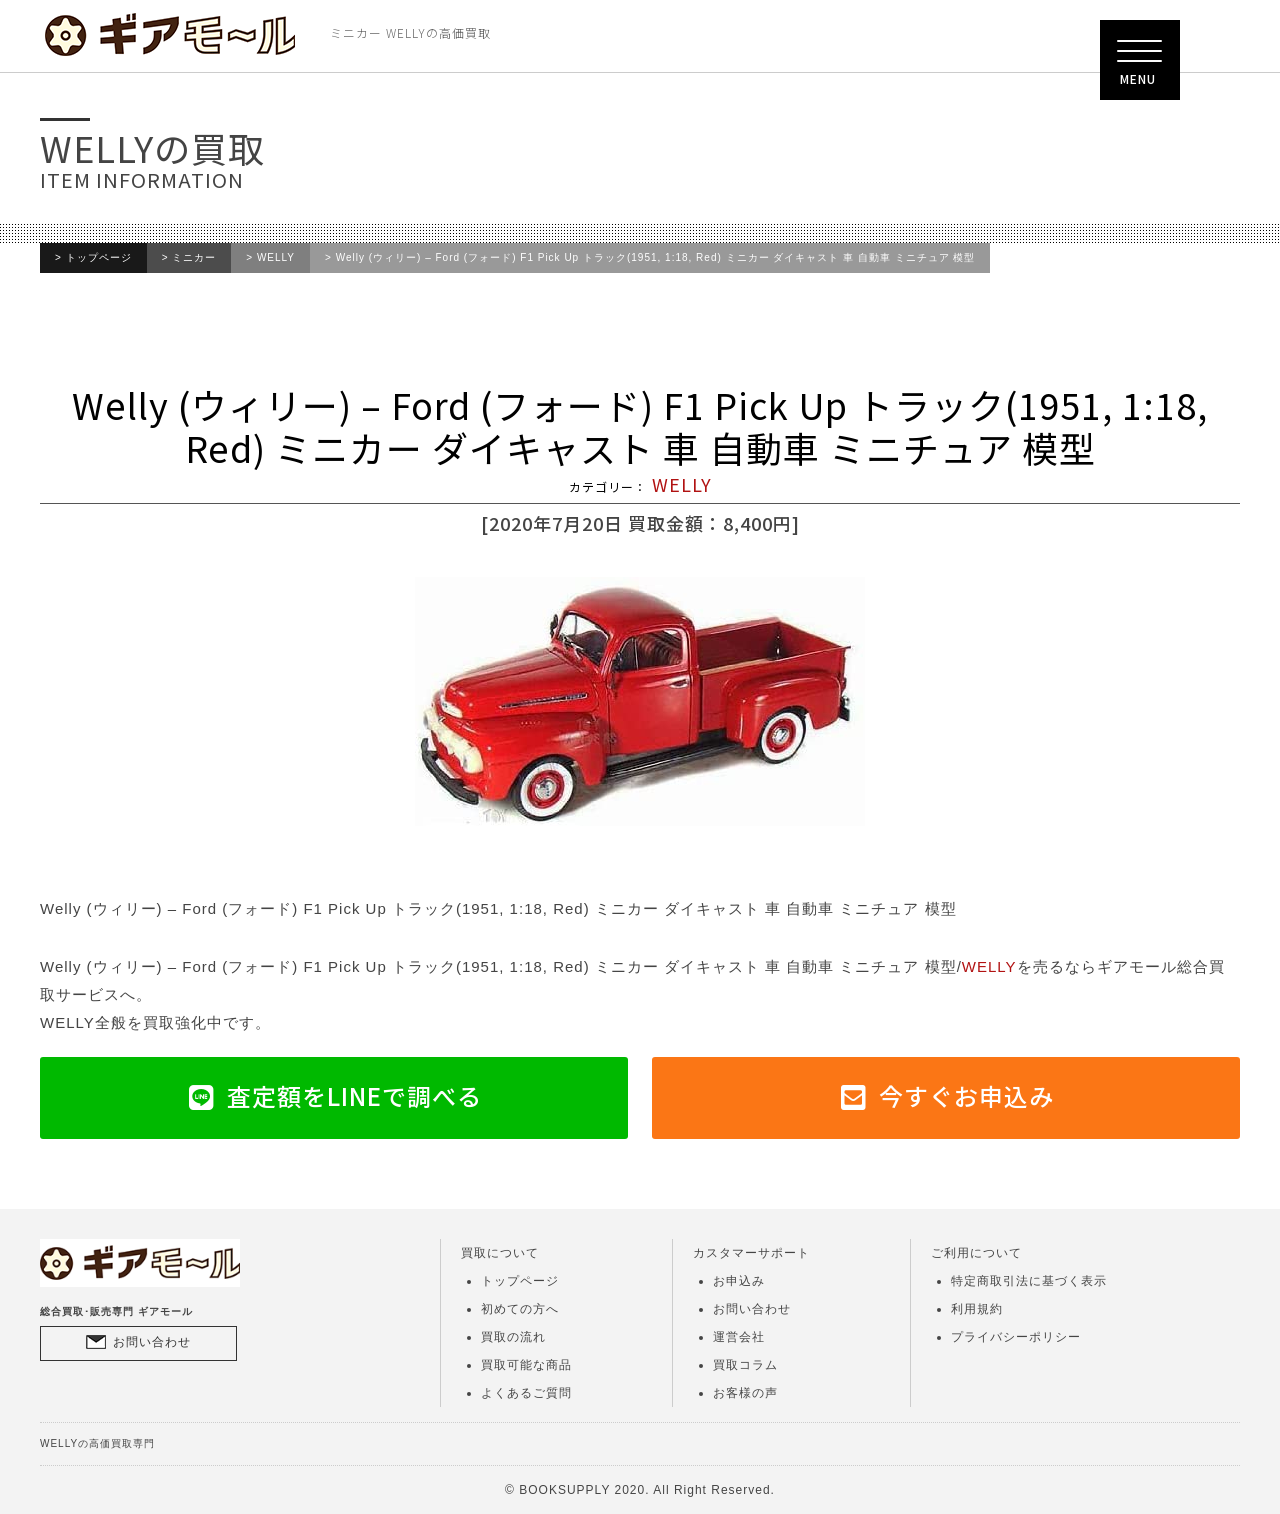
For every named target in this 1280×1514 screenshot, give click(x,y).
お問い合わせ (152, 1342)
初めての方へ (520, 1309)
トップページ (99, 258)
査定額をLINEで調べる (354, 1095)
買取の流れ (513, 1337)
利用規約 (977, 1309)
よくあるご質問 (526, 1393)
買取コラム (745, 1365)
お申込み (739, 1281)
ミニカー (194, 258)
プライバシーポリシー (1016, 1337)
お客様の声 (745, 1393)
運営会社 (739, 1337)
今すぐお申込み (966, 1095)
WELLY (276, 258)
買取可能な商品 (526, 1365)
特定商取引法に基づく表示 (1029, 1281)
